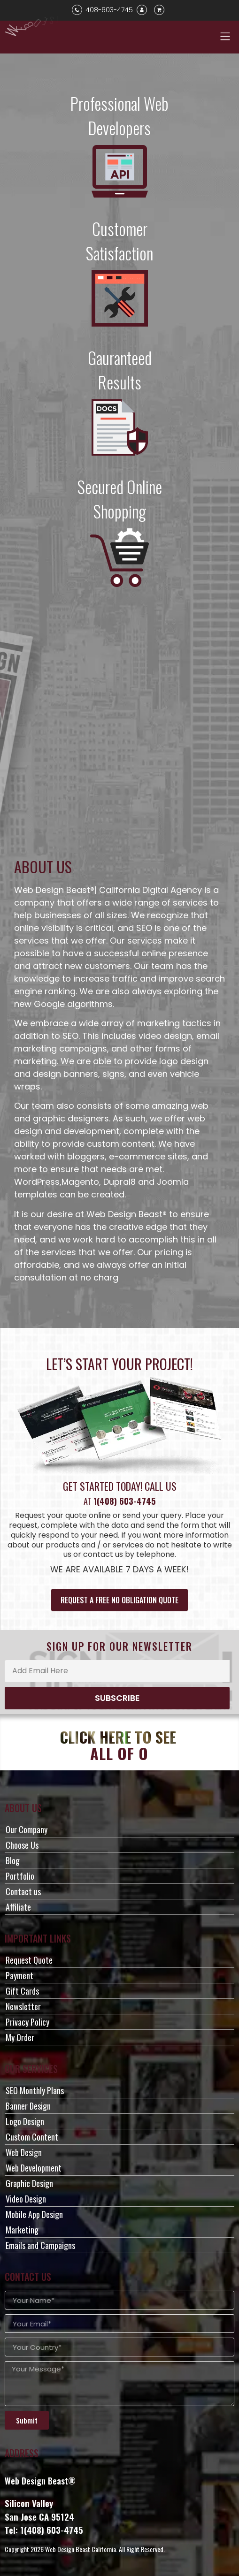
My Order (20, 2037)
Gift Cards (22, 1991)
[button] (225, 36)
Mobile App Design (34, 2214)
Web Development (34, 2168)
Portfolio (20, 1876)
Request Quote (29, 1960)
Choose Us (22, 1845)
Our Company (26, 1829)
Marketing (22, 2230)
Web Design (24, 2152)
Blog (13, 1860)
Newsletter (23, 2006)
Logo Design (25, 2121)
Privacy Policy (27, 2022)
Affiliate (18, 1907)
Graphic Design (29, 2183)
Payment (19, 1975)
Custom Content (32, 2137)
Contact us (23, 1891)
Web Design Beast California (80, 2549)
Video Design (26, 2199)
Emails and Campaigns (40, 2245)
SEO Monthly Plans (35, 2090)
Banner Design (28, 2106)
